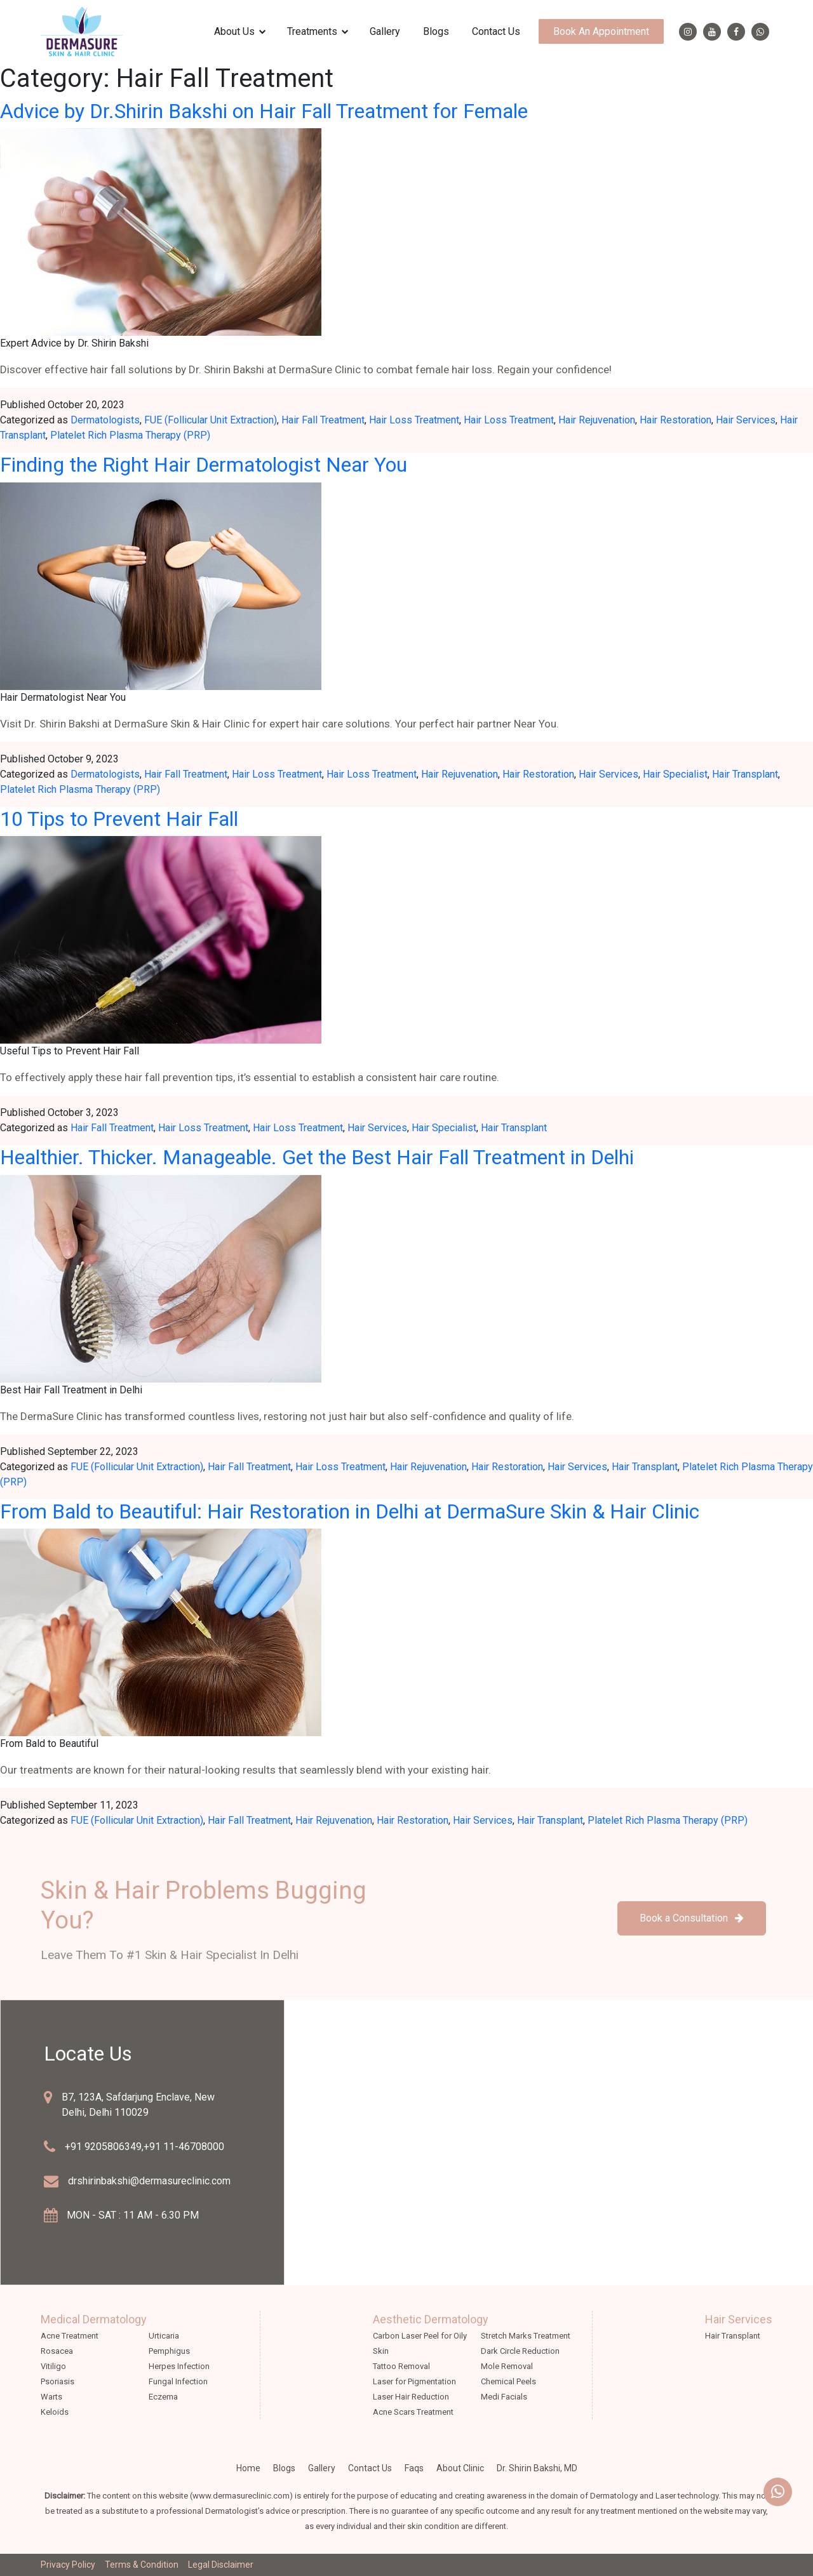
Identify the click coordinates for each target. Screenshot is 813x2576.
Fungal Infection (178, 2381)
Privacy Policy (68, 2564)
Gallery (385, 31)
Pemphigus (169, 2351)
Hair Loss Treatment (414, 420)
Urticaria (164, 2335)
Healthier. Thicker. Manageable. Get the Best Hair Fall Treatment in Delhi (317, 1157)
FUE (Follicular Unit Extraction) (210, 420)
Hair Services (746, 420)
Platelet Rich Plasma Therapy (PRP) (130, 435)
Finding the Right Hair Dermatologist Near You (203, 465)
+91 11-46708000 (184, 2147)
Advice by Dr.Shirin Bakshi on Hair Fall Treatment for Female (264, 111)
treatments (312, 31)
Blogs (436, 31)
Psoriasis (57, 2381)
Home (248, 2468)
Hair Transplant (745, 774)
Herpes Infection (179, 2366)
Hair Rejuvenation (596, 420)
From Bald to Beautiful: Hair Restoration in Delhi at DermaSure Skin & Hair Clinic (349, 1511)
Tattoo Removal (401, 2366)
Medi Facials (504, 2396)
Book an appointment (601, 31)
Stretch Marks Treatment (525, 2335)
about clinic (460, 2468)
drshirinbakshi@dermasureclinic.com (149, 2181)
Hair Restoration (675, 420)
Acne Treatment (69, 2335)
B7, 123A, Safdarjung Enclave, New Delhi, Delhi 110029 (138, 2104)
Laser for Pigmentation (414, 2381)
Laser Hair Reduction (411, 2396)
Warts (51, 2396)
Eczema (163, 2396)
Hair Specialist (675, 774)
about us (234, 31)
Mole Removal (507, 2366)
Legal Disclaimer (220, 2564)
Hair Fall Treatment (323, 420)
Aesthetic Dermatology (430, 2319)
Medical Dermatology (94, 2319)
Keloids (55, 2412)
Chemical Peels (508, 2381)
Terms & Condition (141, 2564)
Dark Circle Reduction (520, 2351)
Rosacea (57, 2351)
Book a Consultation (692, 1918)
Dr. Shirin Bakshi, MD (537, 2468)
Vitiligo (53, 2366)
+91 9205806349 (103, 2147)
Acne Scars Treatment (413, 2412)
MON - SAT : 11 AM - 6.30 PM (133, 2215)
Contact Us (496, 31)
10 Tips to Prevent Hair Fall (119, 819)
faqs (414, 2468)
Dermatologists (105, 420)
